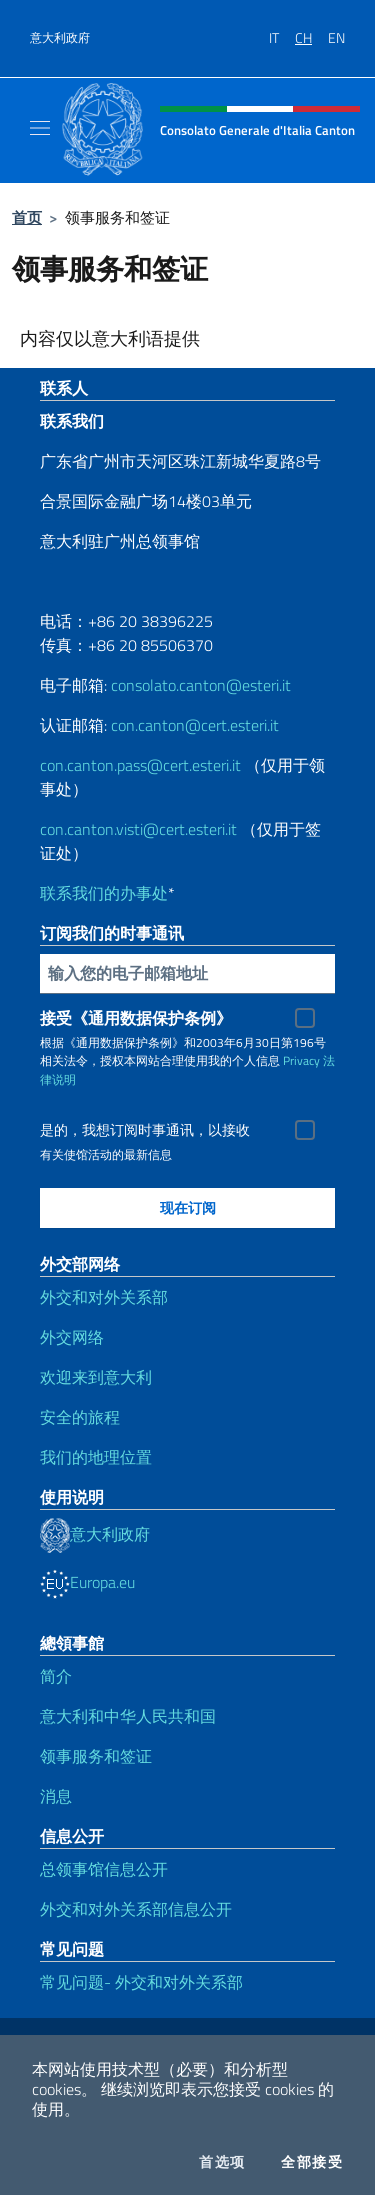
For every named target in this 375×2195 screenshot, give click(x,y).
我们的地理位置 (96, 1457)
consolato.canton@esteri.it (201, 685)
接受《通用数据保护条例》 (136, 1018)
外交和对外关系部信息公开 (136, 1909)
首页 (27, 217)
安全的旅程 (80, 1417)
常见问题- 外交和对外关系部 (141, 1982)
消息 (56, 1796)
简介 (56, 1676)
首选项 (222, 2162)
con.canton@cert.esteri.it (195, 725)
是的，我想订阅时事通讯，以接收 (145, 1130)
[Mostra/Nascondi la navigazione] (40, 128)
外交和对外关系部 (104, 1297)
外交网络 (72, 1337)
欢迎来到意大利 (96, 1377)
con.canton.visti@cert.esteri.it (138, 829)
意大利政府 (60, 38)
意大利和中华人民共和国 (128, 1716)
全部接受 (312, 2162)
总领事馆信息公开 (104, 1869)
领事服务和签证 (96, 1756)
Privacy (301, 1060)
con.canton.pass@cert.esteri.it (140, 765)
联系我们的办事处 (104, 893)
